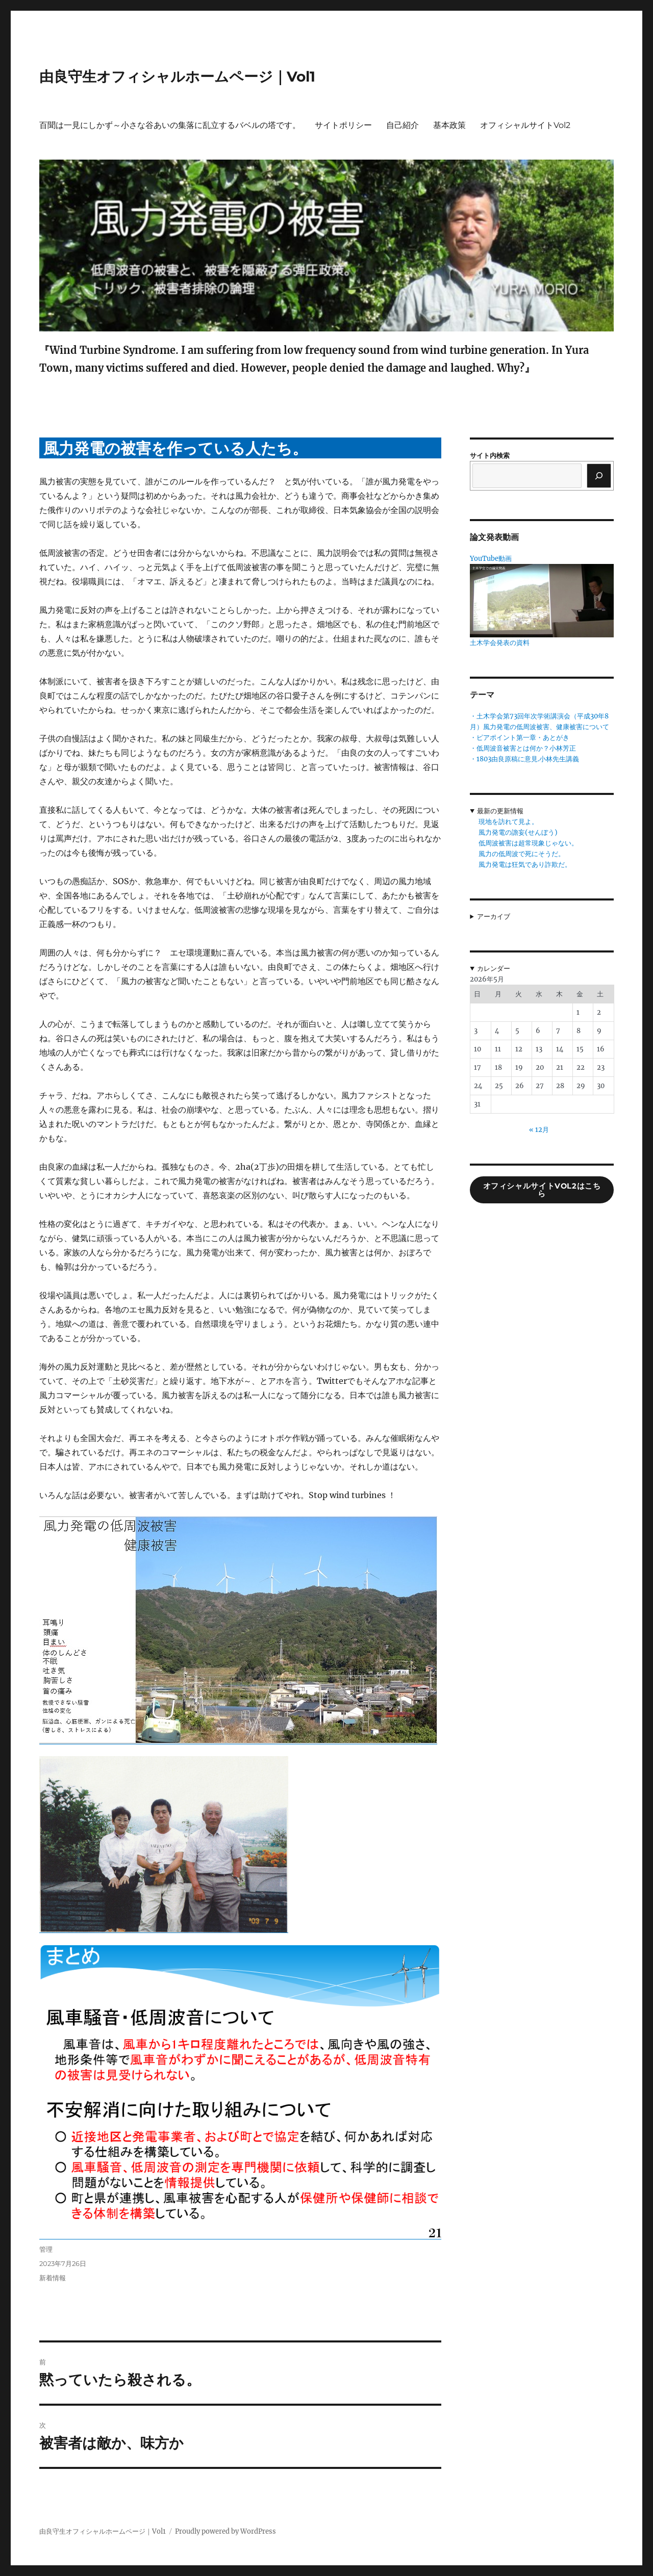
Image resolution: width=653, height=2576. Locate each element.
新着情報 (52, 2278)
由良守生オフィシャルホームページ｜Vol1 (177, 76)
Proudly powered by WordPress (225, 2531)
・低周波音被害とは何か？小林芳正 (523, 748)
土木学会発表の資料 (500, 642)
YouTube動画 (491, 558)
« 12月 (539, 1129)
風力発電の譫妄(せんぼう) (518, 832)
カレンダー (493, 968)
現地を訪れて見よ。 (508, 821)
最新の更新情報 (500, 811)
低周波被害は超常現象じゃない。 (528, 843)
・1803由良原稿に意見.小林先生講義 (524, 759)
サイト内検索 (490, 455)
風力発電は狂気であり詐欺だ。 (525, 864)
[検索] (599, 475)
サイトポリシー (343, 125)
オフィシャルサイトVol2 (525, 125)
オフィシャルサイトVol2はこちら (542, 1189)
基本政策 (449, 125)
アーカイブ (493, 916)
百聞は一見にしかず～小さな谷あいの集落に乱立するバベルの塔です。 (169, 125)
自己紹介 (402, 125)
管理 (46, 2249)
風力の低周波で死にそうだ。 (522, 853)
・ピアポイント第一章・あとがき (519, 737)
